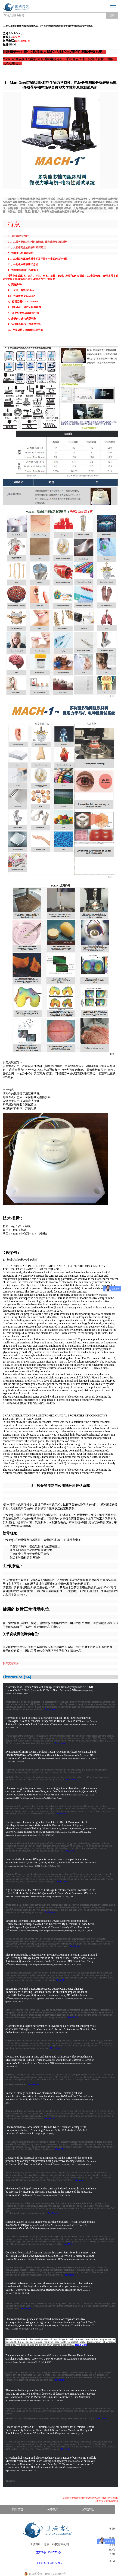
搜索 (112, 15)
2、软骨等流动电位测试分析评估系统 (61, 1486)
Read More (50, 1709)
